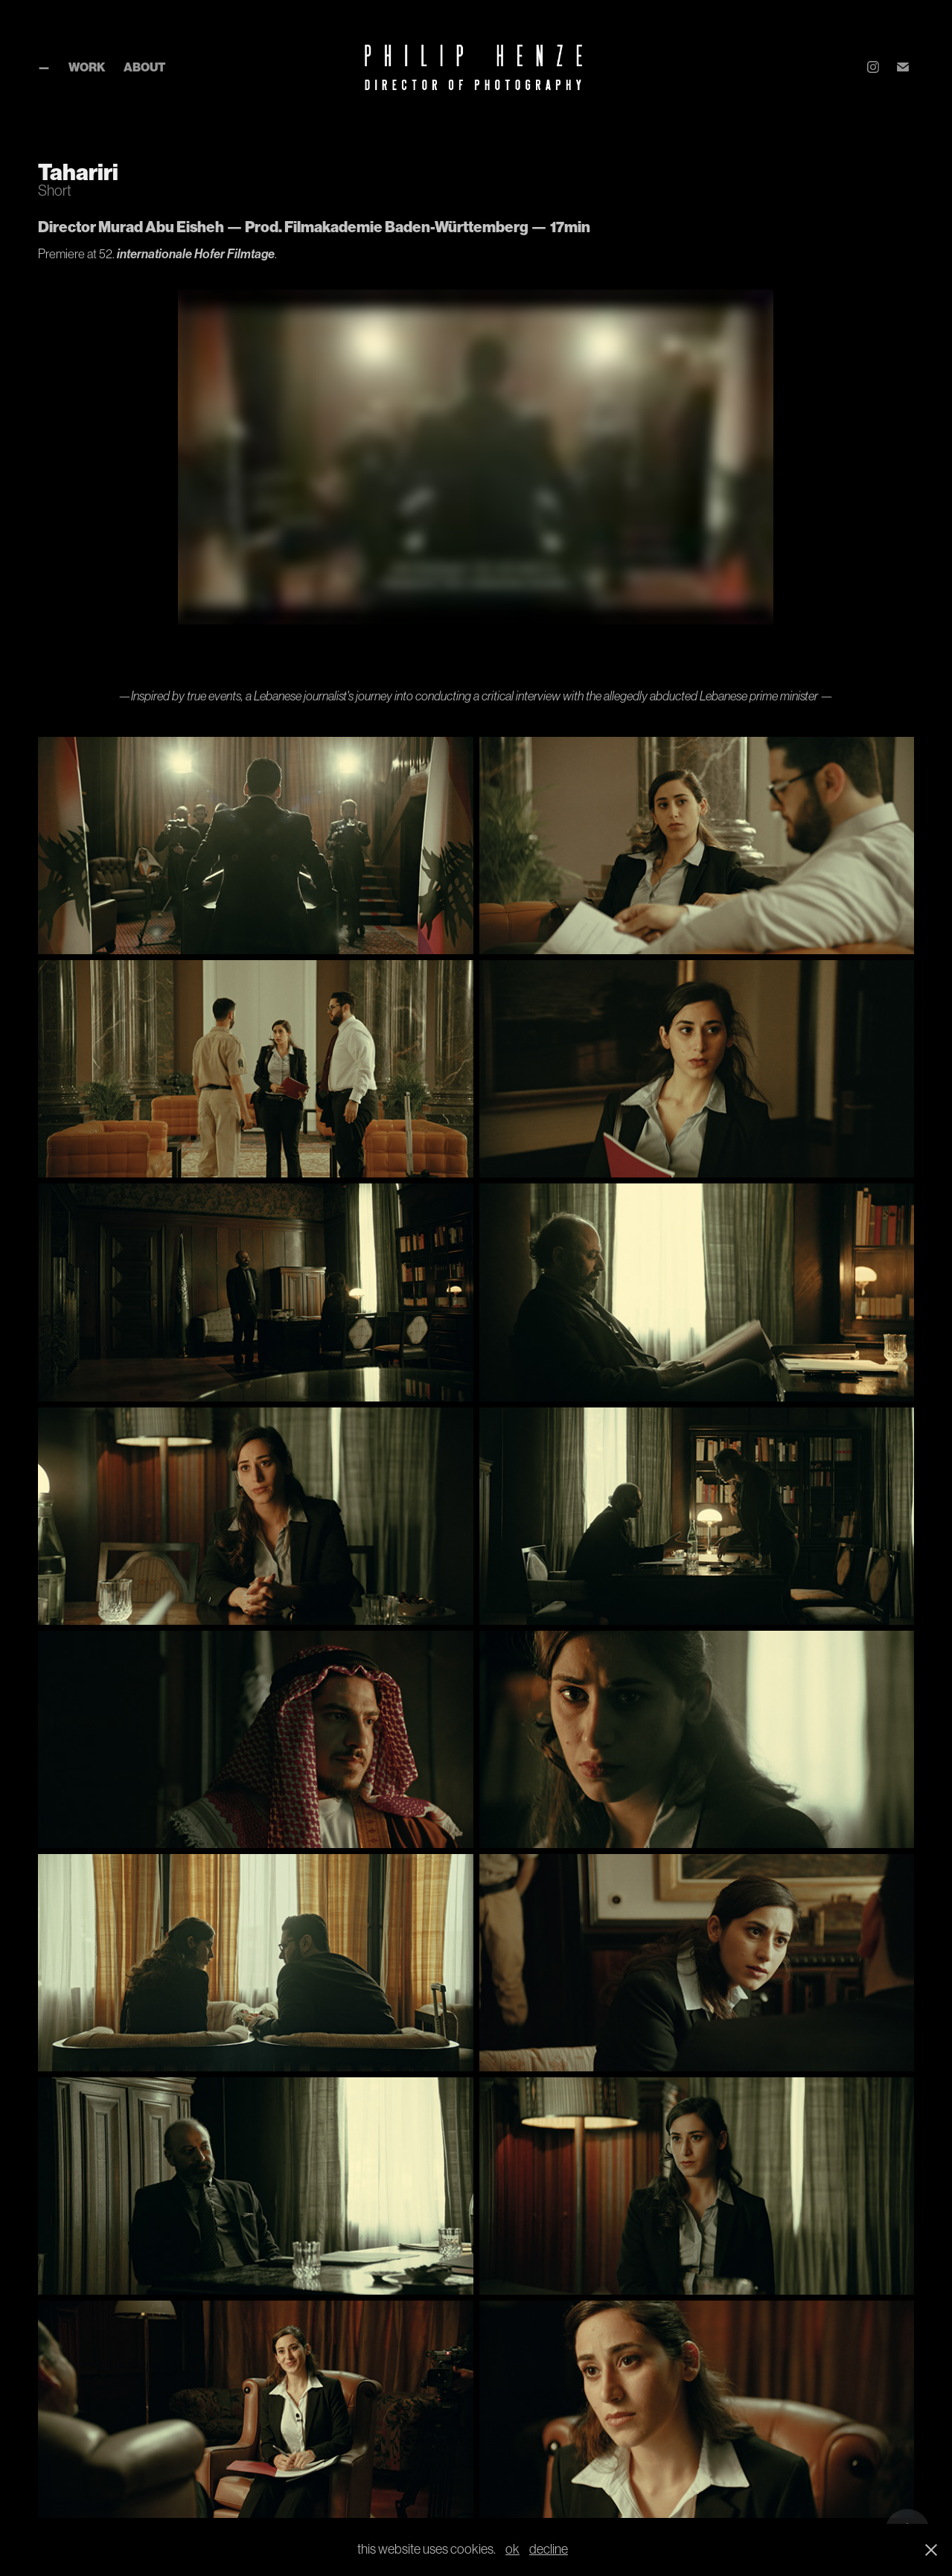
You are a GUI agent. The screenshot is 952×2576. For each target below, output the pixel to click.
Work (87, 67)
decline (548, 2549)
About (144, 67)
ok (512, 2549)
